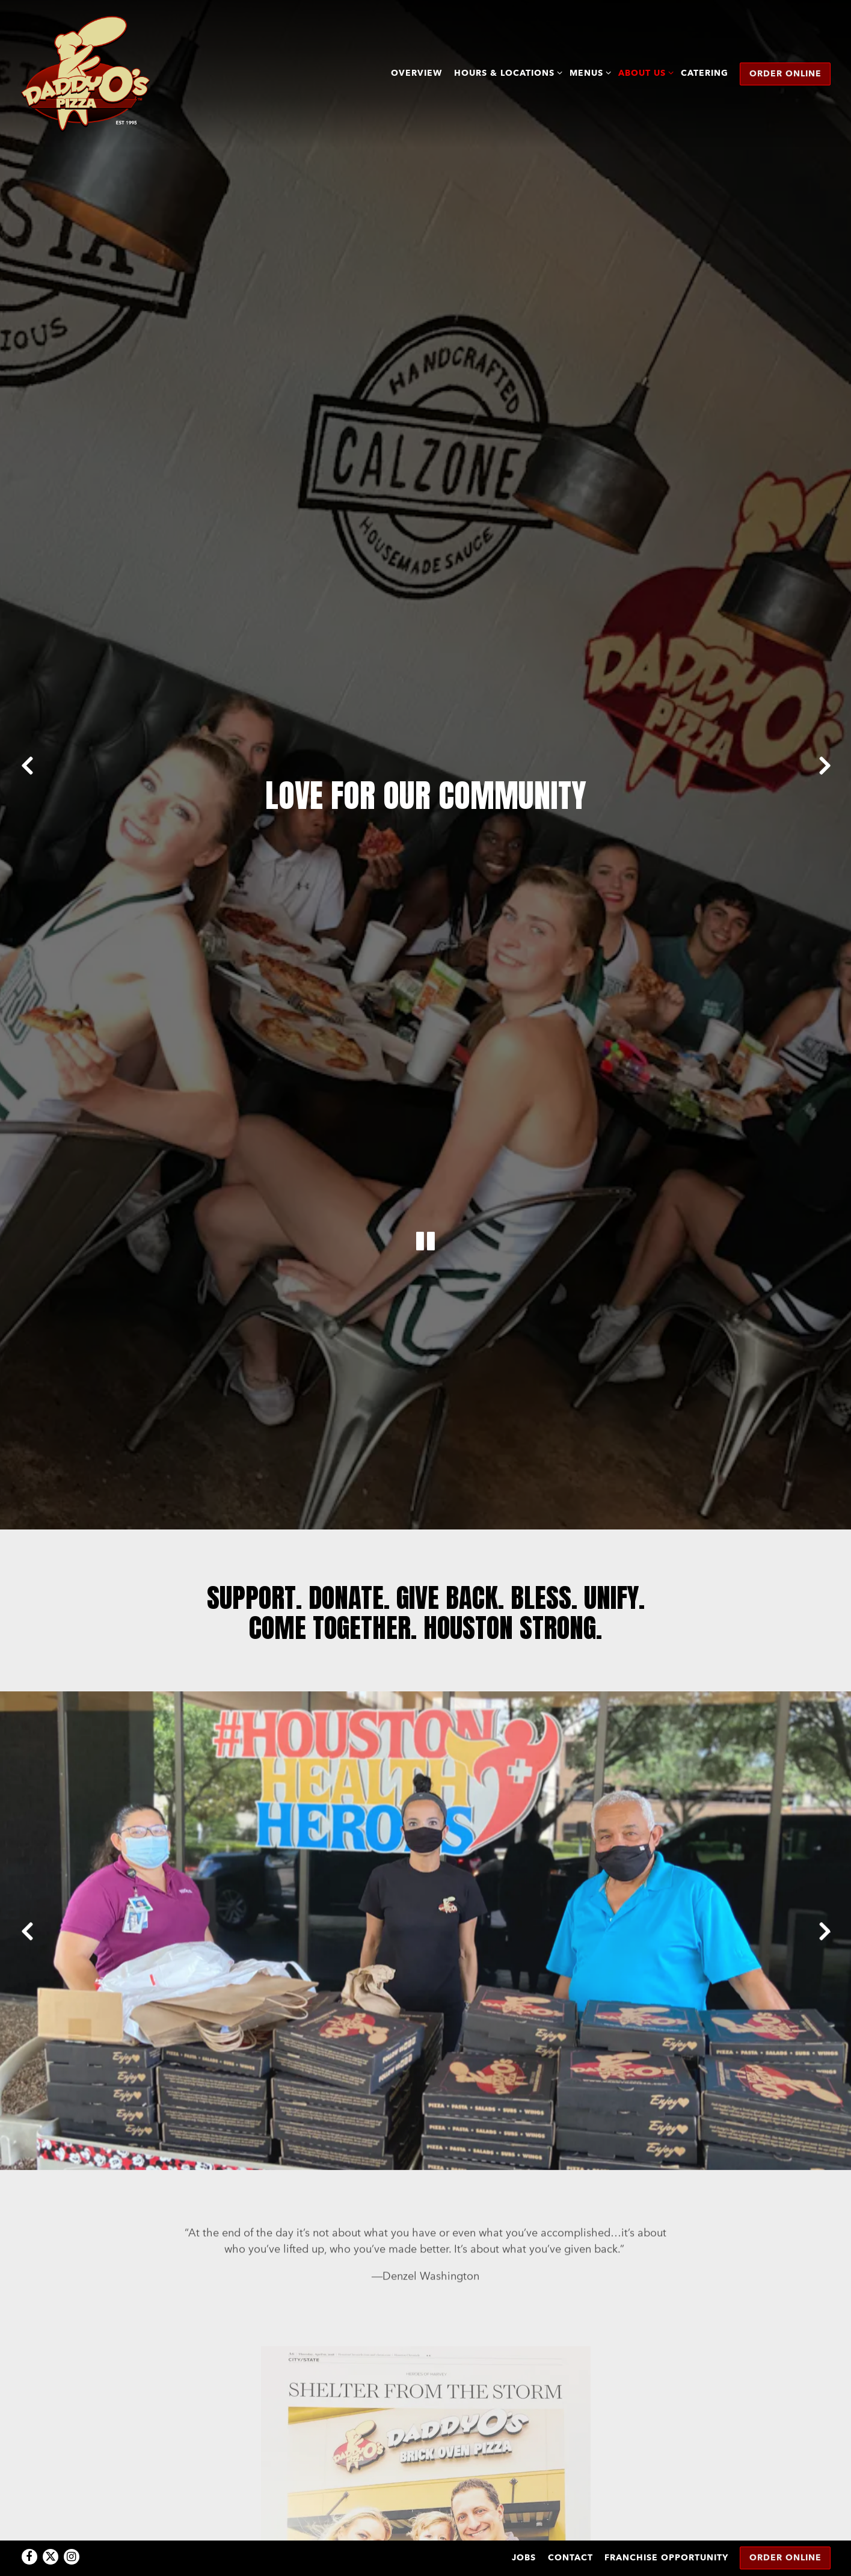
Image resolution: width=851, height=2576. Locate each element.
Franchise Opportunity (666, 2526)
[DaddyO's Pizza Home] (85, 73)
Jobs (524, 2526)
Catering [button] (704, 73)
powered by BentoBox (425, 2561)
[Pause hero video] (426, 1052)
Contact (570, 2526)
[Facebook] (29, 2526)
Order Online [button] (785, 73)
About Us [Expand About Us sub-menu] (644, 72)
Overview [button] (416, 73)
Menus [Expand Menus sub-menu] (588, 72)
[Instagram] (71, 2526)
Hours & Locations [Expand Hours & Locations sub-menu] (506, 72)
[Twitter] (50, 2526)
